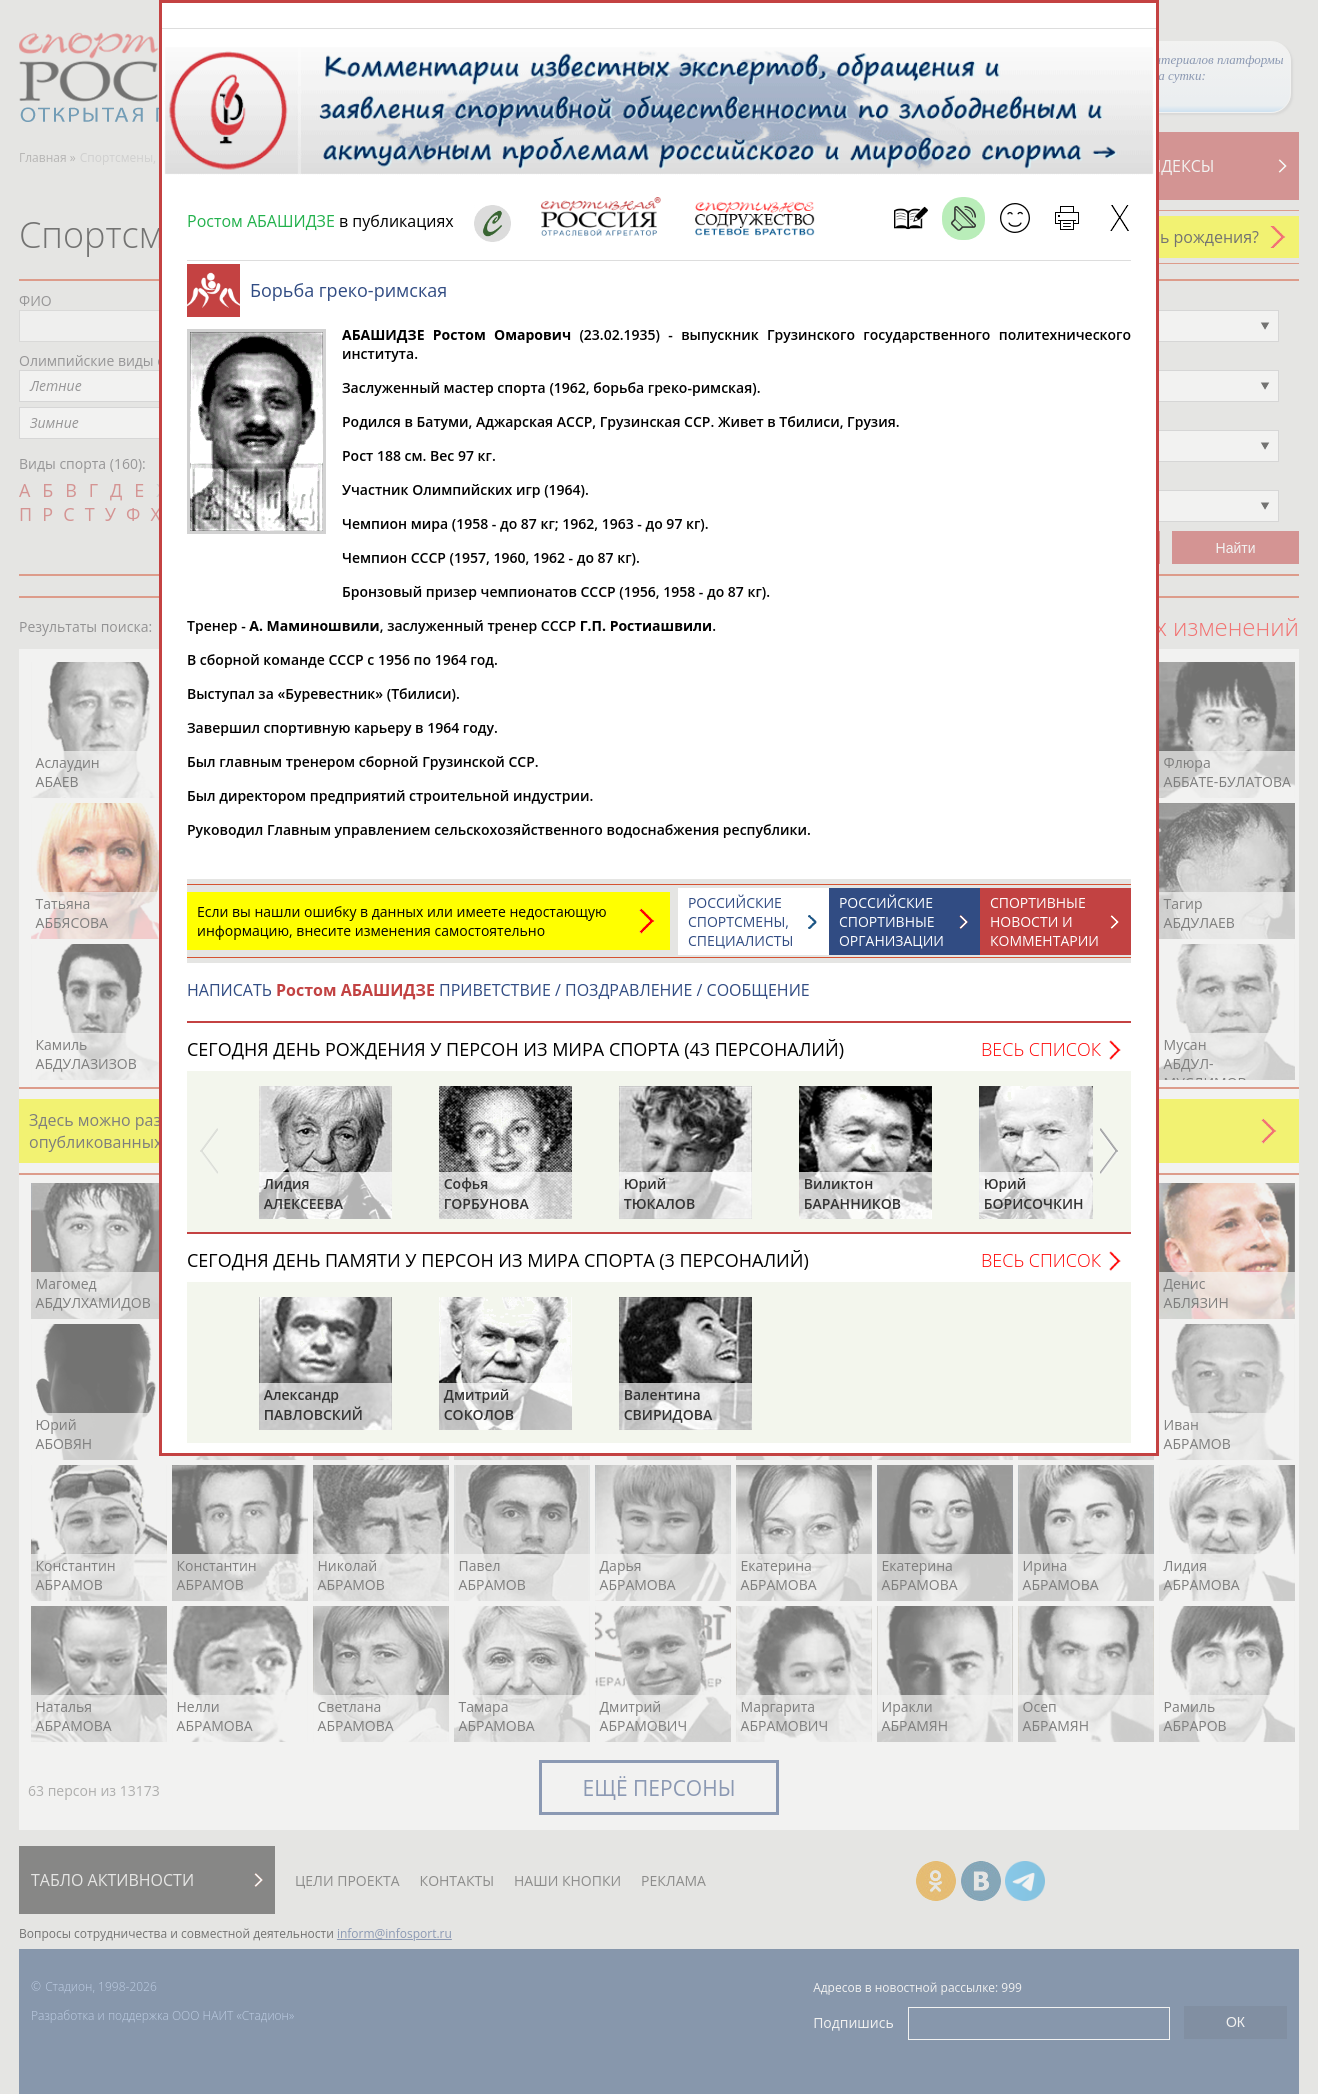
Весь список (1041, 1059)
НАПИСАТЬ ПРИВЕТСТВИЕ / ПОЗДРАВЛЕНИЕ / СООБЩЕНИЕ (498, 1000)
